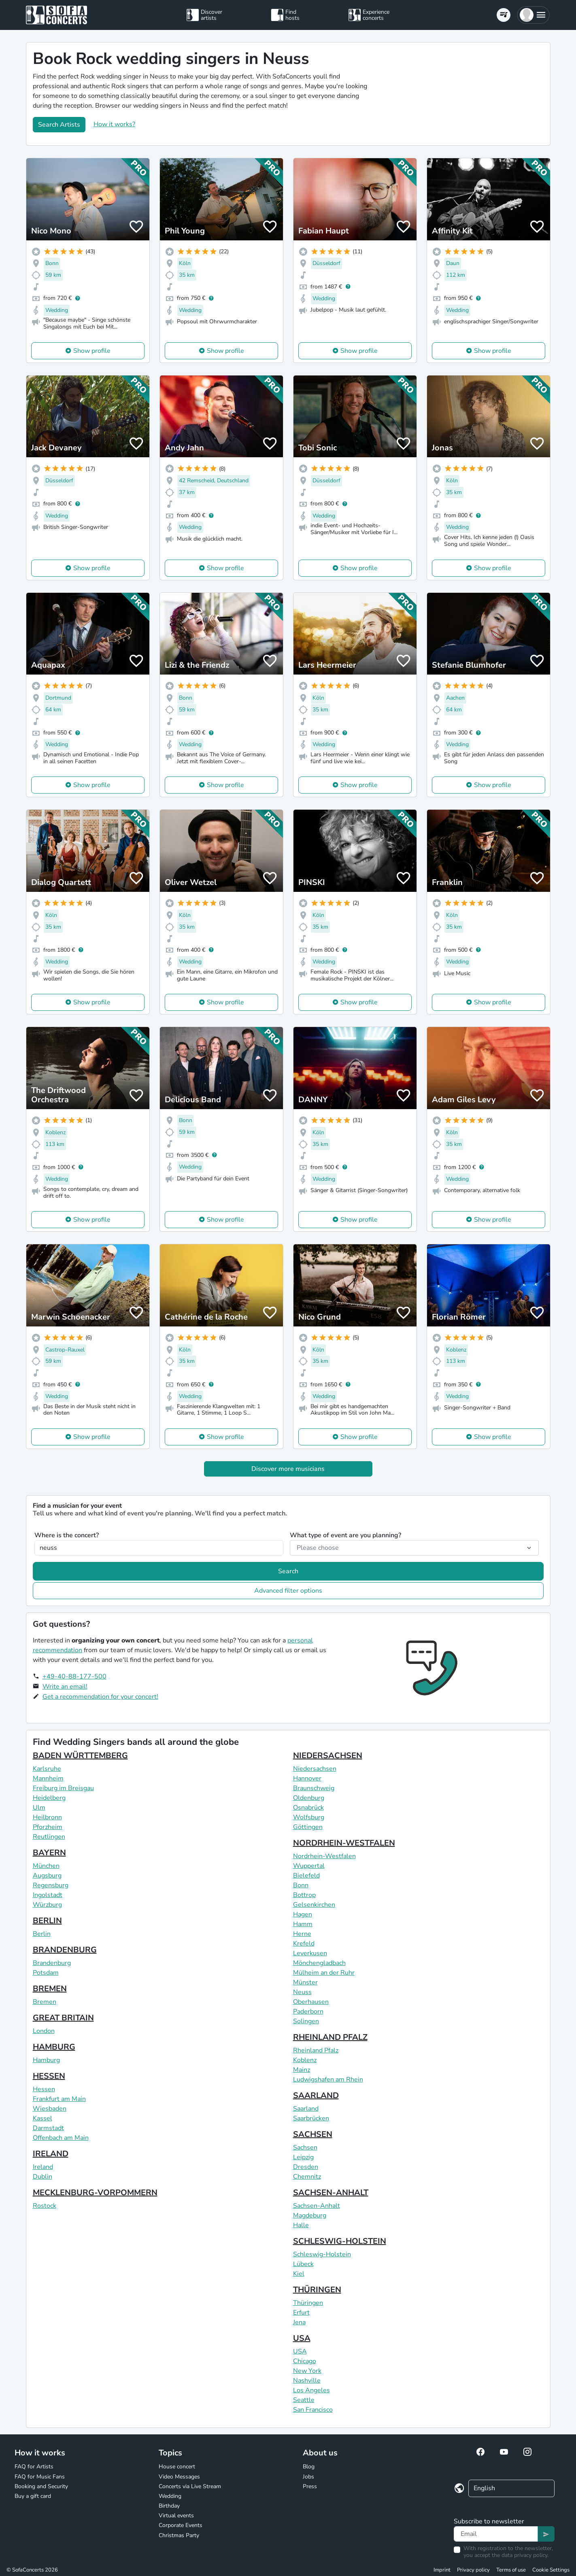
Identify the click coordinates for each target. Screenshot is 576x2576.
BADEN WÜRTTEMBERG (80, 1755)
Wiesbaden (49, 2108)
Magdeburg (309, 2215)
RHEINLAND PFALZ (330, 2037)
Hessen (44, 2089)
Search (288, 1571)
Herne (302, 1933)
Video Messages (179, 2477)
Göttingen (308, 1827)
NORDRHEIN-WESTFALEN (344, 1843)
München (46, 1865)
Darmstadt (48, 2128)
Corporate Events (180, 2525)
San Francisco (313, 2409)
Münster (305, 1982)
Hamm (302, 1924)
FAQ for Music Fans (40, 2477)
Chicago (304, 2361)
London (44, 2030)
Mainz (301, 2069)
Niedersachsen (314, 1768)
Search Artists (59, 124)
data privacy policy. (525, 2555)
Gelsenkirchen (314, 1904)
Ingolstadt (47, 1895)
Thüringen (308, 2302)
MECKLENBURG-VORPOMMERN (95, 2192)
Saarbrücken (311, 2118)
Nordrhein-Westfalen (324, 1856)
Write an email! (65, 1686)
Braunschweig (313, 1788)
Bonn (300, 1885)
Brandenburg (52, 1963)
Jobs (308, 2477)
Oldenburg (308, 1797)
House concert (177, 2466)
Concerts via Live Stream (190, 2486)
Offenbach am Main (61, 2137)
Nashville (307, 2380)
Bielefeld (306, 1875)
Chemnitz (307, 2176)
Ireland (43, 2166)
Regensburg (50, 1885)
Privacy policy (473, 2570)
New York (307, 2370)
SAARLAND (316, 2095)
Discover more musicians (288, 1468)
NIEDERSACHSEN (327, 1755)
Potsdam (46, 1972)
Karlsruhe (47, 1768)
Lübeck (303, 2264)
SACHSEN (312, 2134)
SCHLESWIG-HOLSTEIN (339, 2241)
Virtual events (176, 2515)
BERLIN (47, 1920)
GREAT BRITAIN (63, 2017)
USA (301, 2338)
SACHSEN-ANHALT (330, 2192)
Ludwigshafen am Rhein (328, 2079)
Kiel (298, 2273)
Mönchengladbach (319, 1963)
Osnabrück (308, 1807)
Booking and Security (41, 2486)
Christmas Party (179, 2535)
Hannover (307, 1778)
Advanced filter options (288, 1590)
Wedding (170, 2496)
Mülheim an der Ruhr (324, 1972)
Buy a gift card (33, 2496)
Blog (309, 2466)
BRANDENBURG (65, 1949)
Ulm (39, 1807)
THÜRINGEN (317, 2289)
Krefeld (304, 1943)
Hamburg (46, 2060)
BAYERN (49, 1852)
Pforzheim (47, 1827)
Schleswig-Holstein (322, 2254)
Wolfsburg (308, 1817)
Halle (301, 2225)
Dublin (42, 2176)
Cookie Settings (551, 2570)
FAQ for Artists (34, 2466)
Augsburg (47, 1875)
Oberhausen (311, 2001)
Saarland (306, 2108)
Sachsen (305, 2147)
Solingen (306, 2021)
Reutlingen (49, 1836)
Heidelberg (49, 1797)
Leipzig (303, 2157)
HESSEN (49, 2076)
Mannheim (48, 1778)
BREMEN (50, 1988)
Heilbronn (47, 1817)
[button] (533, 15)
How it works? (114, 124)
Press (310, 2486)
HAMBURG (54, 2046)
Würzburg (47, 1904)
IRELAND (50, 2153)
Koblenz (305, 2060)
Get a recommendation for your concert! (100, 1696)
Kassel (42, 2118)
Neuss (302, 1992)
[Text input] (496, 2534)
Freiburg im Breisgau (63, 1788)
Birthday (169, 2506)
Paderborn (308, 2011)
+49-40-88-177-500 (74, 1676)
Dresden (305, 2166)
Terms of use (511, 2570)
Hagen (302, 1914)
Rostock (44, 2205)
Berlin (42, 1933)
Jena (299, 2322)
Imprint (442, 2570)
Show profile (92, 350)
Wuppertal (309, 1865)
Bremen (44, 2001)
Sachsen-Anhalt (316, 2205)
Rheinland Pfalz (315, 2050)
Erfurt (301, 2312)
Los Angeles (311, 2390)
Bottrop (304, 1895)
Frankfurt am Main (59, 2098)
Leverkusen (310, 1953)
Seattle (304, 2400)
